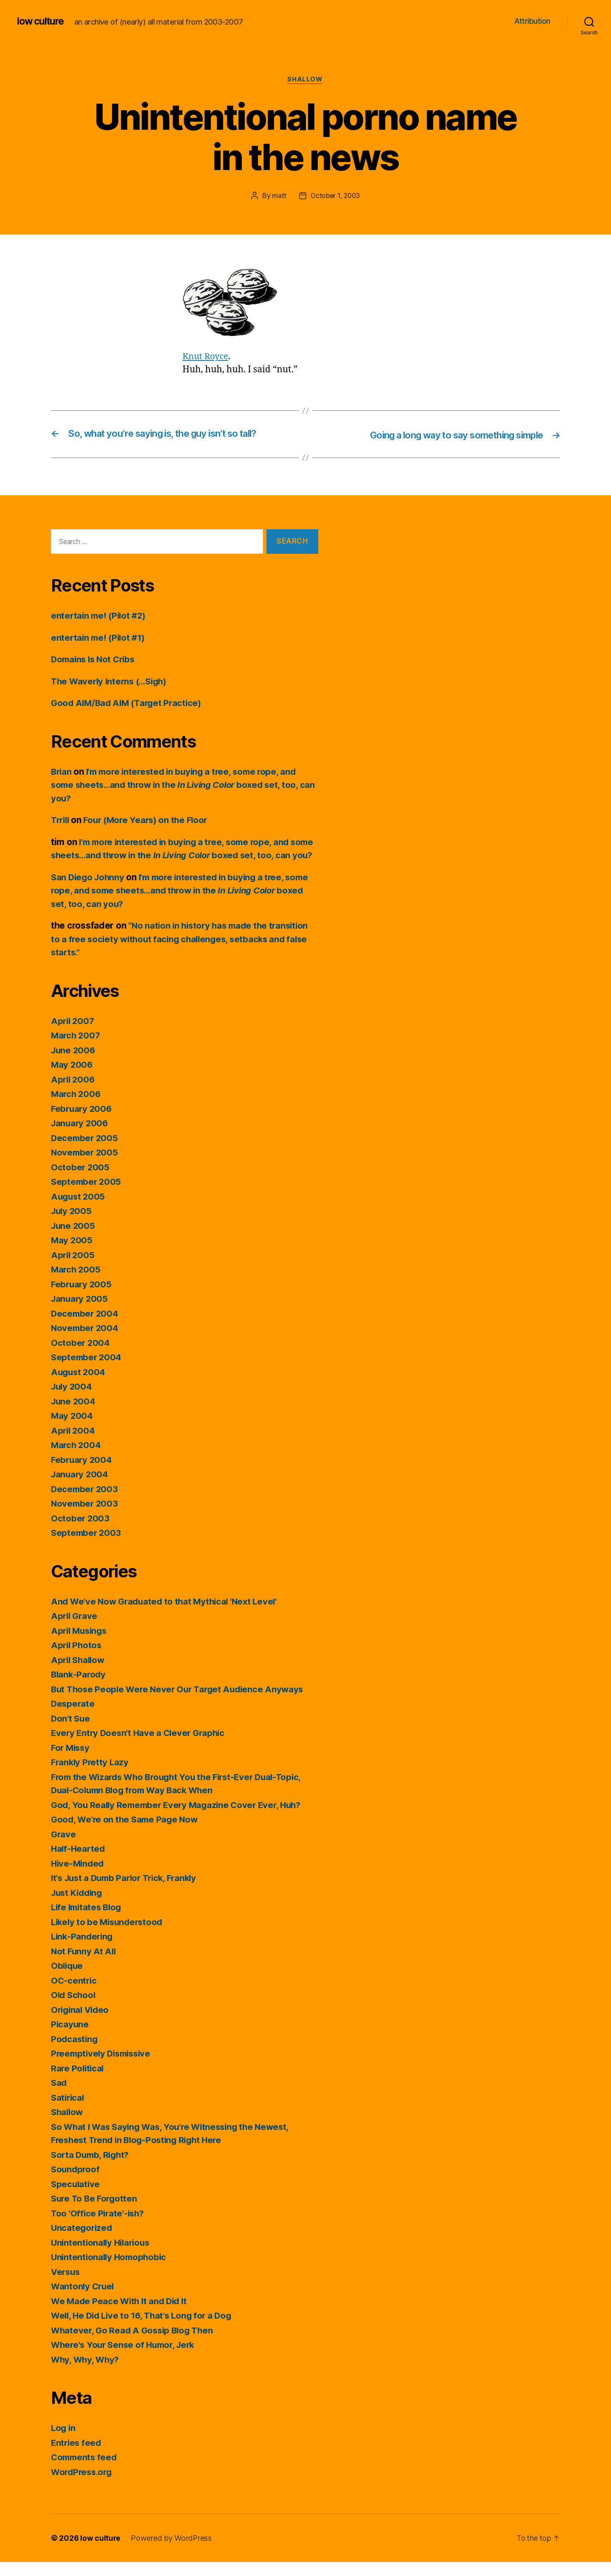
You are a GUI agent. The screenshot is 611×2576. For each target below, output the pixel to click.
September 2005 (87, 1195)
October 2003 (80, 1532)
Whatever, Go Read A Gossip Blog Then (135, 2344)
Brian (62, 772)
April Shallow (79, 1674)
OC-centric (74, 1994)
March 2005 (76, 1283)
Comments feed (85, 2471)
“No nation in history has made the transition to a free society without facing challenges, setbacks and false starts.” (183, 952)
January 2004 (80, 1488)
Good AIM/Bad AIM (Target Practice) (129, 703)
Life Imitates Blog (88, 1921)
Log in (63, 2441)
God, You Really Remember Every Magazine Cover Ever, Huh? (180, 1819)
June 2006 (74, 1064)
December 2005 (85, 1152)
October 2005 (80, 1181)
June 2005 (74, 1239)
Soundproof (76, 2183)
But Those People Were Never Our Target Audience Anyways (181, 1703)
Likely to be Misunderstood (109, 1936)
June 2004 (74, 1415)
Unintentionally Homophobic (110, 2271)
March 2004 (76, 1459)
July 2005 (72, 1225)
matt (278, 196)
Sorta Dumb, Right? (92, 2168)
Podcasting (75, 2053)
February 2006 (82, 1122)
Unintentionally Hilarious (102, 2256)
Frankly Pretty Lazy (91, 1776)
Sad (59, 2096)
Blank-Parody (79, 1688)
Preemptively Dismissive (103, 2067)
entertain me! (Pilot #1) (100, 638)
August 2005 (79, 1210)
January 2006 (80, 1137)
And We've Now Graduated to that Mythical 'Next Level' (167, 1615)
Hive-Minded (78, 1877)
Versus (66, 2285)
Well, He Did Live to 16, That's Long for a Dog (145, 2329)
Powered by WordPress (171, 2552)
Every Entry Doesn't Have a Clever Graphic (140, 1747)
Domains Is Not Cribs (95, 660)
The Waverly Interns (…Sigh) (112, 681)
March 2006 (76, 1107)
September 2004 (87, 1371)
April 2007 (73, 1035)
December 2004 (86, 1327)
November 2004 (86, 1342)
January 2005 (80, 1312)
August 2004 (79, 1386)
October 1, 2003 (335, 196)
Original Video (81, 2023)
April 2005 (73, 1269)
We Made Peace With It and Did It (121, 2315)
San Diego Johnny (89, 891)
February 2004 (82, 1473)
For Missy (71, 1761)
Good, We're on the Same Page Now (126, 1833)
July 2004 (72, 1400)
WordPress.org (83, 2486)
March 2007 (76, 1049)
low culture (42, 21)
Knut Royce (206, 357)
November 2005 (85, 1166)
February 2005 (82, 1298)
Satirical (68, 2111)
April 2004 (73, 1444)
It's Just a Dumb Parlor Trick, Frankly (128, 1892)
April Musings (80, 1644)
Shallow (305, 80)
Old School (74, 2009)
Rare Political (78, 2082)
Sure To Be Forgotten (95, 2212)
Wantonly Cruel (83, 2300)
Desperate (73, 1717)
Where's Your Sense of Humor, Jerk (126, 2358)
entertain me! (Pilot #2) (100, 616)
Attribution (532, 21)
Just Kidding (78, 1906)
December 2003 (85, 1503)
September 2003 (87, 1546)
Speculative (76, 2198)
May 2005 (72, 1254)
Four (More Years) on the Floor (150, 820)
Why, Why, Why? (86, 2373)
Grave (64, 1848)
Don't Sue (71, 1732)
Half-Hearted (79, 1862)
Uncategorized (82, 2241)
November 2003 (85, 1517)
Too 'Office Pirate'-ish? (99, 2227)
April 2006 (73, 1093)
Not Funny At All (84, 1965)
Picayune (70, 2038)
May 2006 (72, 1078)
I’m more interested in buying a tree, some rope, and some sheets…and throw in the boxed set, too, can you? (180, 785)
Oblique (67, 1979)
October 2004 (81, 1356)
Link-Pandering (83, 1950)
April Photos (77, 1659)
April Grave (75, 1629)
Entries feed (77, 2456)
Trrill (61, 820)
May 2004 (72, 1429)
